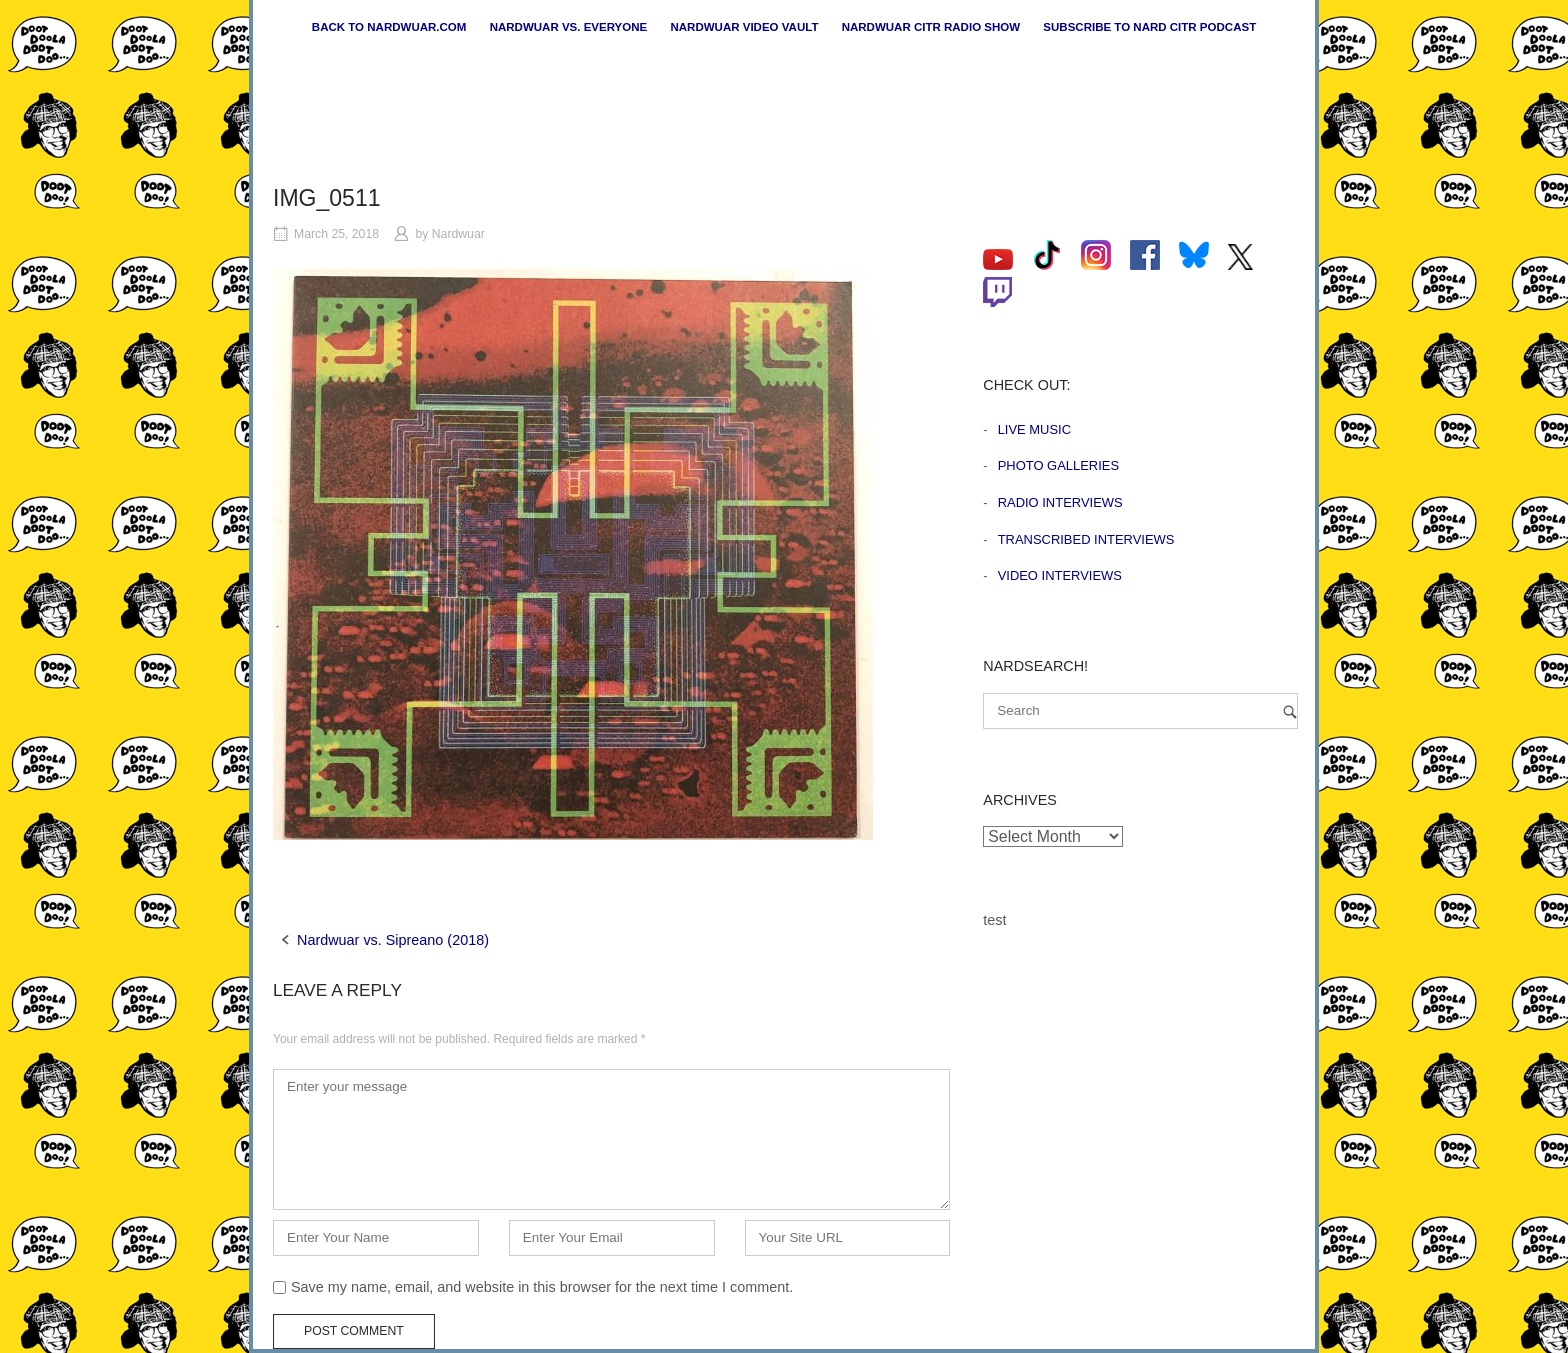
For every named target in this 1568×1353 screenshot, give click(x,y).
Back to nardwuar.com (389, 27)
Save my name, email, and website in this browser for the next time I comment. (542, 1287)
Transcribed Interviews (1086, 539)
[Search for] (1140, 711)
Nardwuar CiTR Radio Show (931, 27)
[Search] (1290, 711)
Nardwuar (458, 234)
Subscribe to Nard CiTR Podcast (1149, 27)
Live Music (1034, 429)
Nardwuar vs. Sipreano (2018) (393, 940)
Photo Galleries (1058, 465)
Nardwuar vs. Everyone (569, 27)
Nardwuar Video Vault (744, 27)
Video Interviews (1060, 575)
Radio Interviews (1060, 502)
